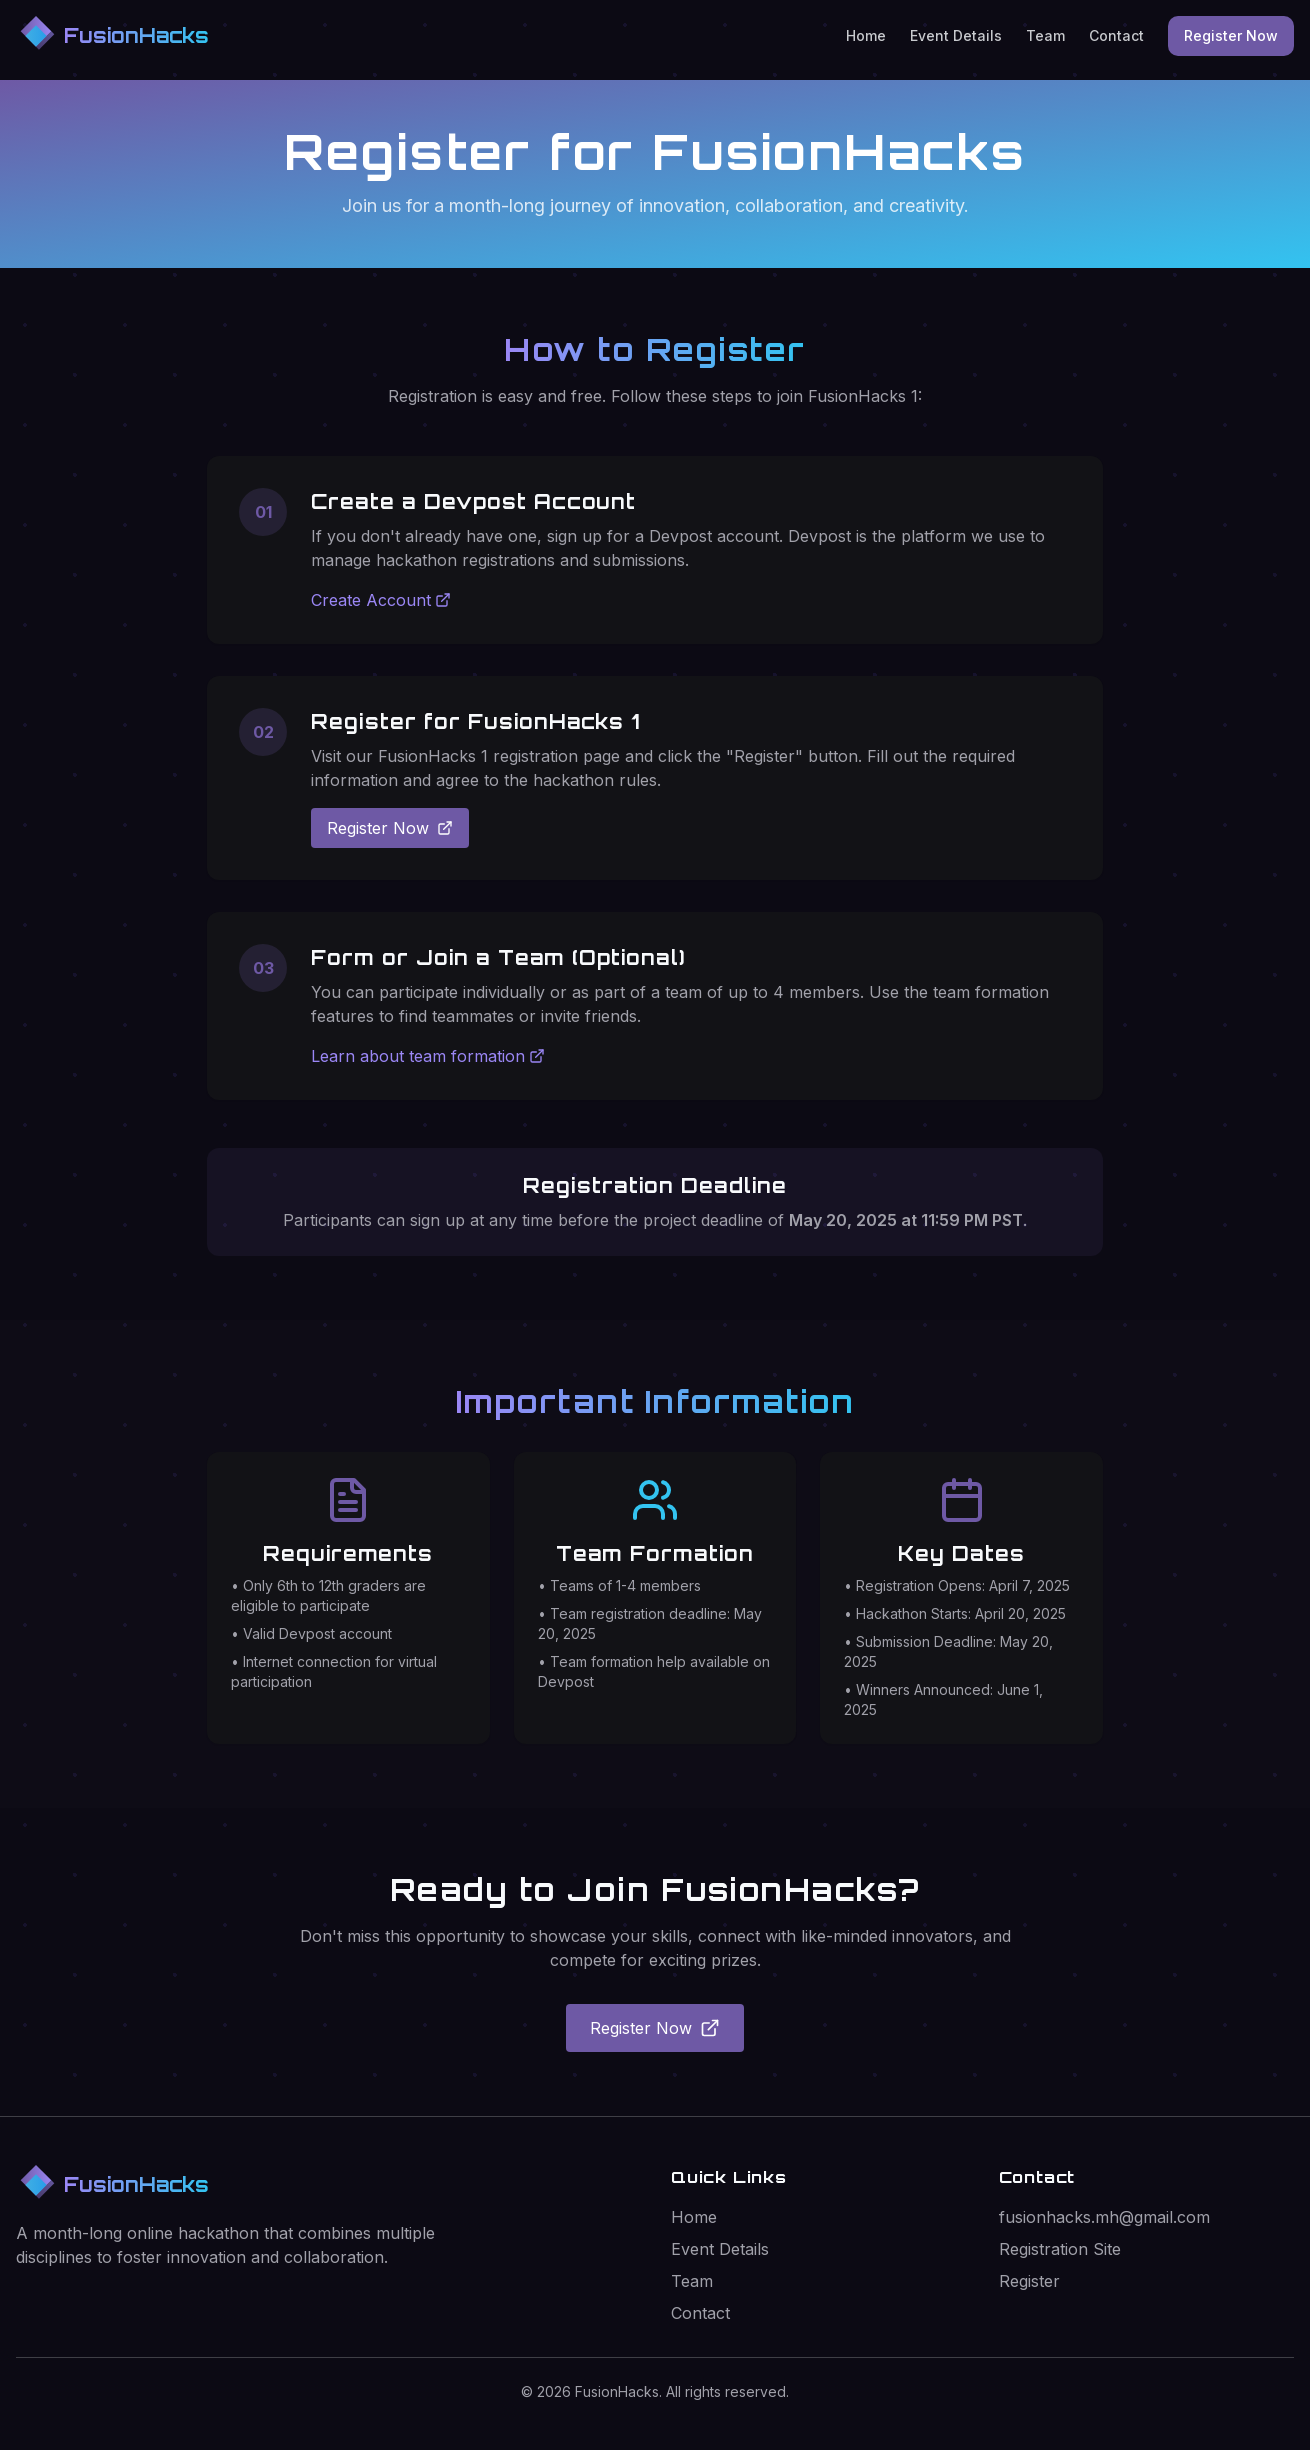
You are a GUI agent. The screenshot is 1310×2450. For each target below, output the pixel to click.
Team (1045, 35)
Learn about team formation (428, 1056)
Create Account (381, 600)
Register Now (1231, 35)
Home (866, 35)
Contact (1116, 35)
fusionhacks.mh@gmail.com (1104, 2217)
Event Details (956, 35)
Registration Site (1060, 2249)
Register (1029, 2281)
